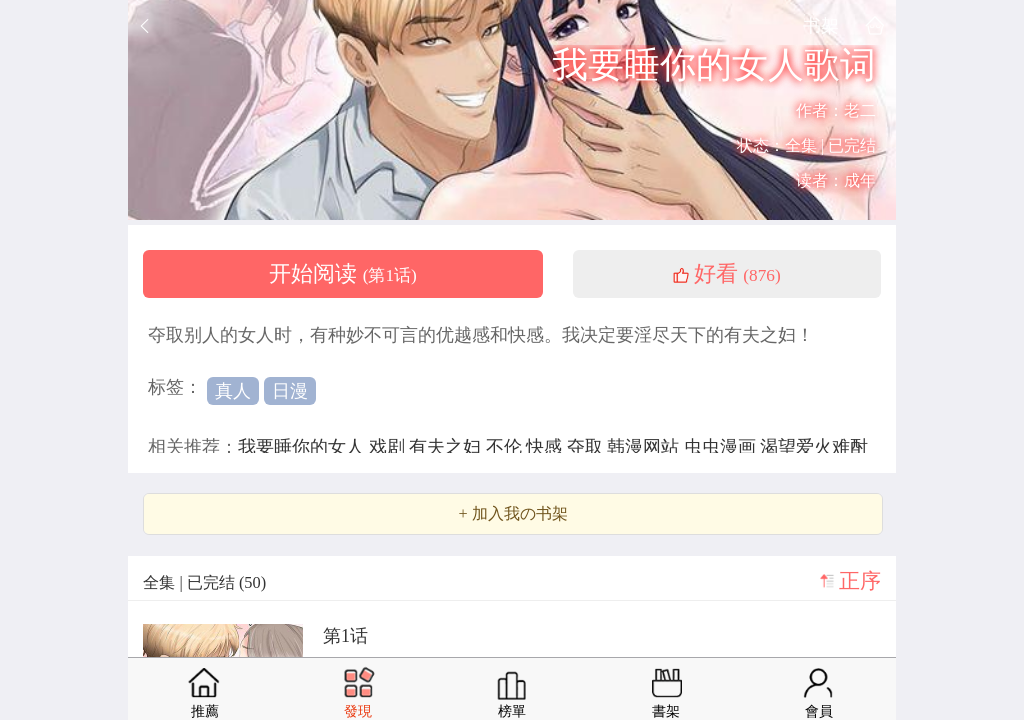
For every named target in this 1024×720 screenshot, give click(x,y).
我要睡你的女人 (303, 447)
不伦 (506, 447)
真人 (233, 391)
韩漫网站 (645, 447)
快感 (546, 447)
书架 (821, 25)
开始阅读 (343, 274)
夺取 (587, 447)
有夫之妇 (447, 447)
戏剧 (389, 447)
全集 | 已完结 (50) (204, 582)
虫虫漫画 (722, 447)
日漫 (290, 391)
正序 (860, 581)
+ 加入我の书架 (512, 514)
